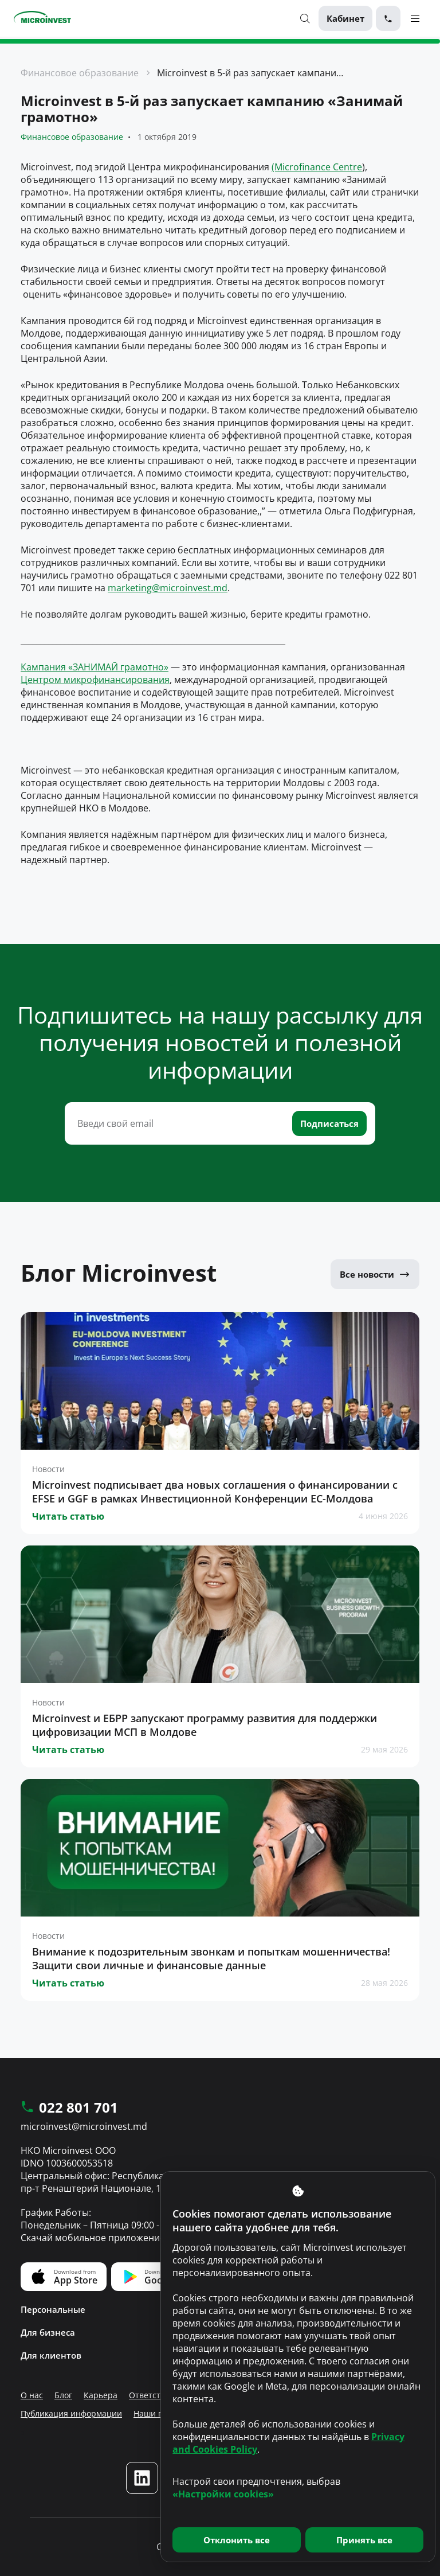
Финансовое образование (80, 73)
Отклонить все (236, 2540)
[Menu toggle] (415, 18)
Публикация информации (71, 2413)
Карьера (100, 2395)
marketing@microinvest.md (167, 587)
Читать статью (68, 1516)
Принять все (364, 2540)
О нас (32, 2395)
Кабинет (345, 18)
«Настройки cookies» (223, 2494)
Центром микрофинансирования (95, 679)
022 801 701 (69, 2108)
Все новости (375, 1274)
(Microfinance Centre (317, 167)
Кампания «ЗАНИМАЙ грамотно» (94, 667)
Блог (63, 2395)
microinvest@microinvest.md (84, 2126)
